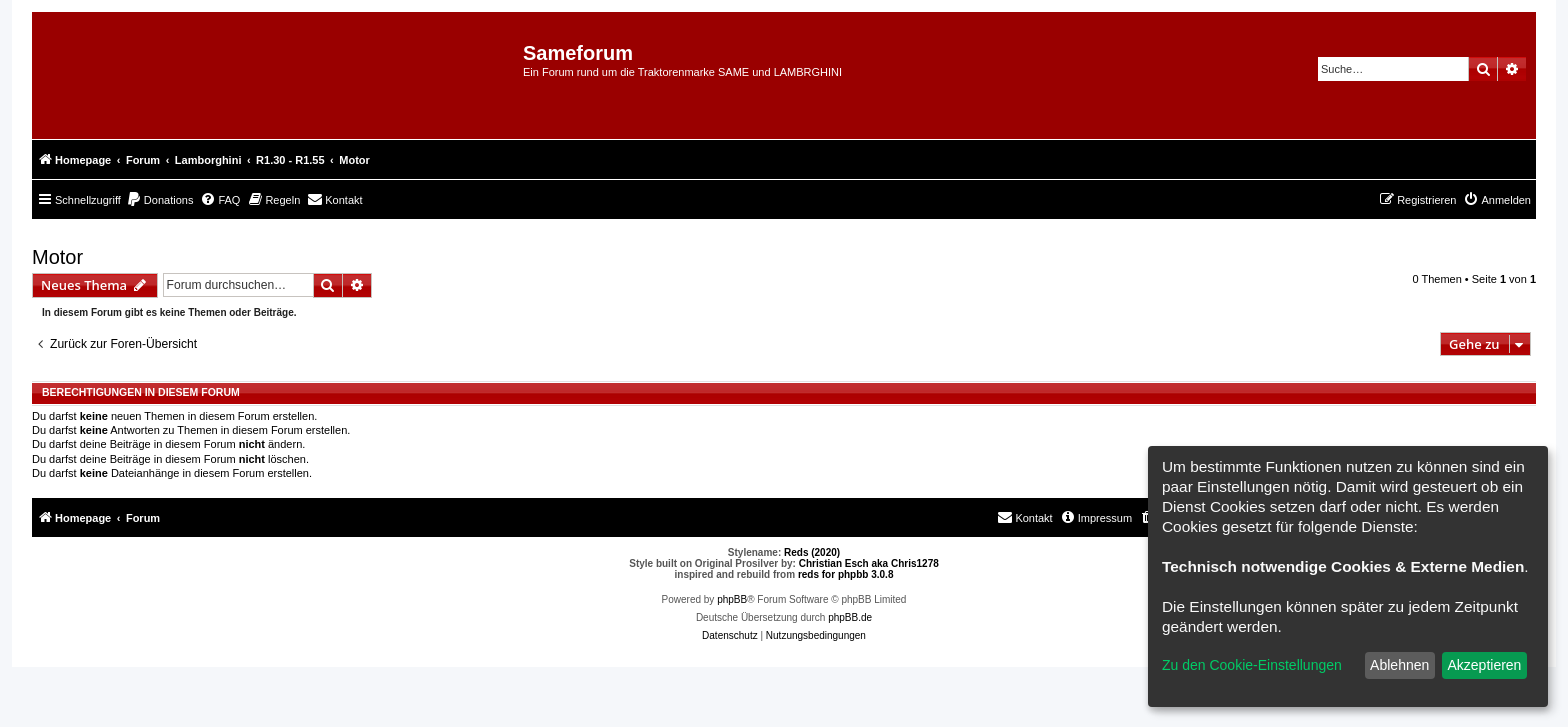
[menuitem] (160, 200)
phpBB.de (850, 617)
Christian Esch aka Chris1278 (869, 563)
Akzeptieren (1484, 665)
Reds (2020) (812, 552)
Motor (57, 257)
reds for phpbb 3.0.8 (846, 574)
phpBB (732, 599)
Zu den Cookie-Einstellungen (1252, 665)
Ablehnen (1399, 665)
